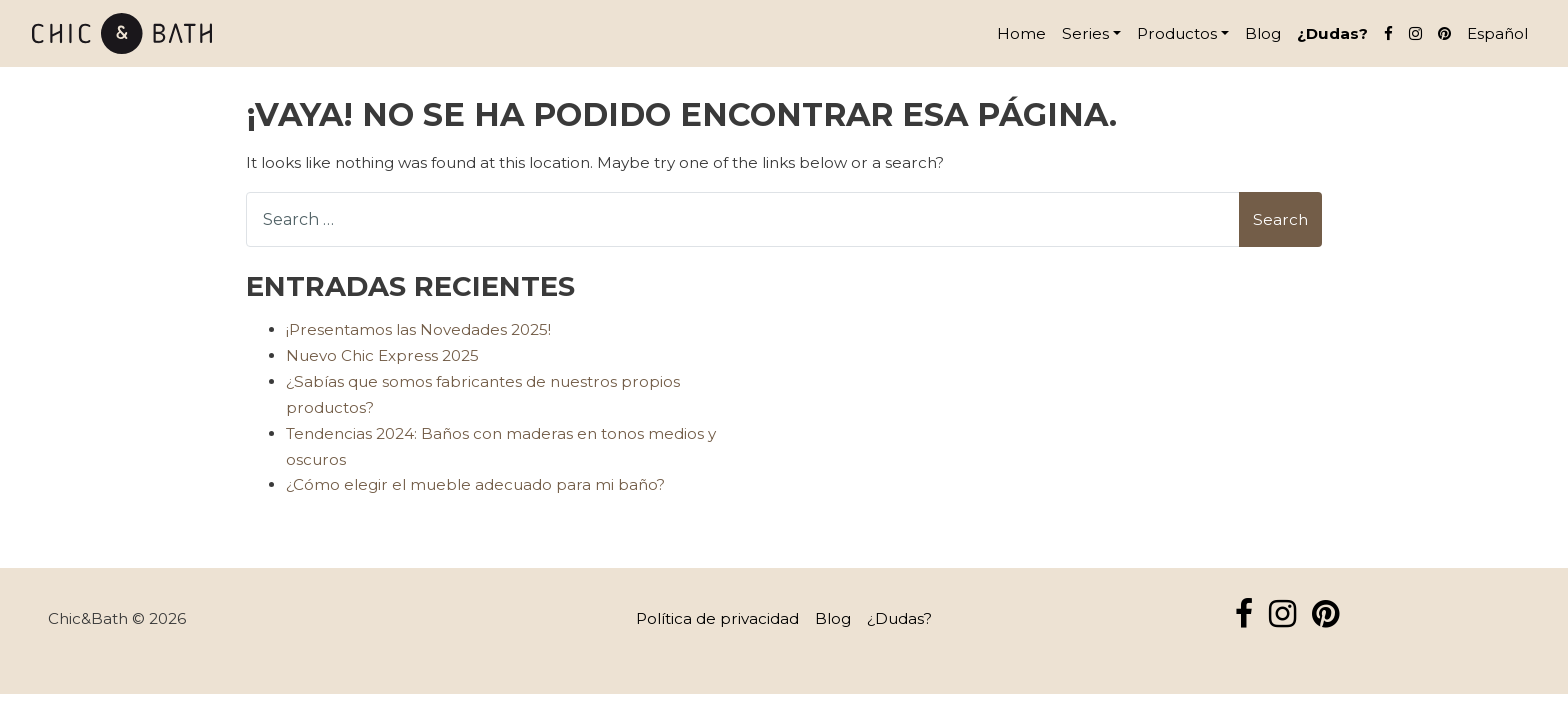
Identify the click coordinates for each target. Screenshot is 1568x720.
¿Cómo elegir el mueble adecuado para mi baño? (475, 484)
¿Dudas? (1332, 33)
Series (1085, 33)
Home (1021, 33)
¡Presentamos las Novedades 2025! (418, 329)
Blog (1263, 33)
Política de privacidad (717, 618)
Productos (1177, 33)
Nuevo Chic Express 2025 (382, 355)
